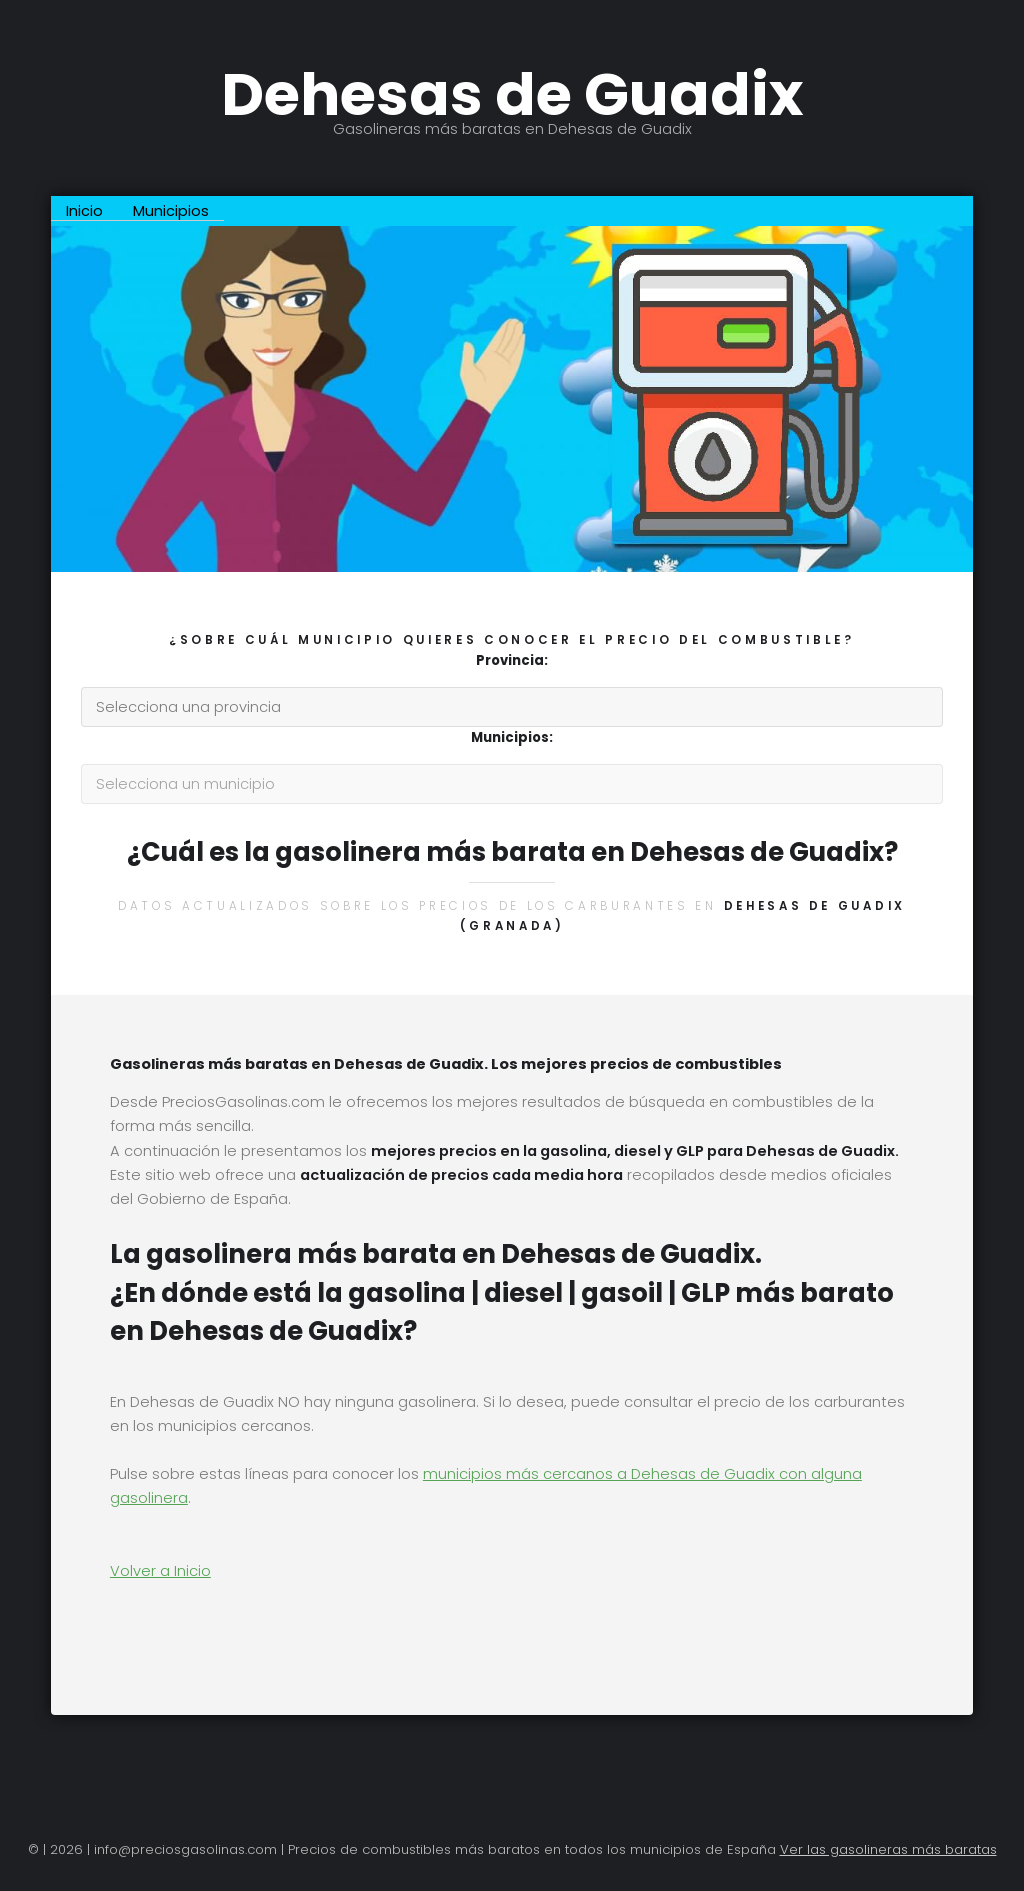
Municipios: (512, 737)
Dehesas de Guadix (512, 95)
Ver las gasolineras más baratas (888, 1849)
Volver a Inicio (160, 1571)
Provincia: (512, 660)
